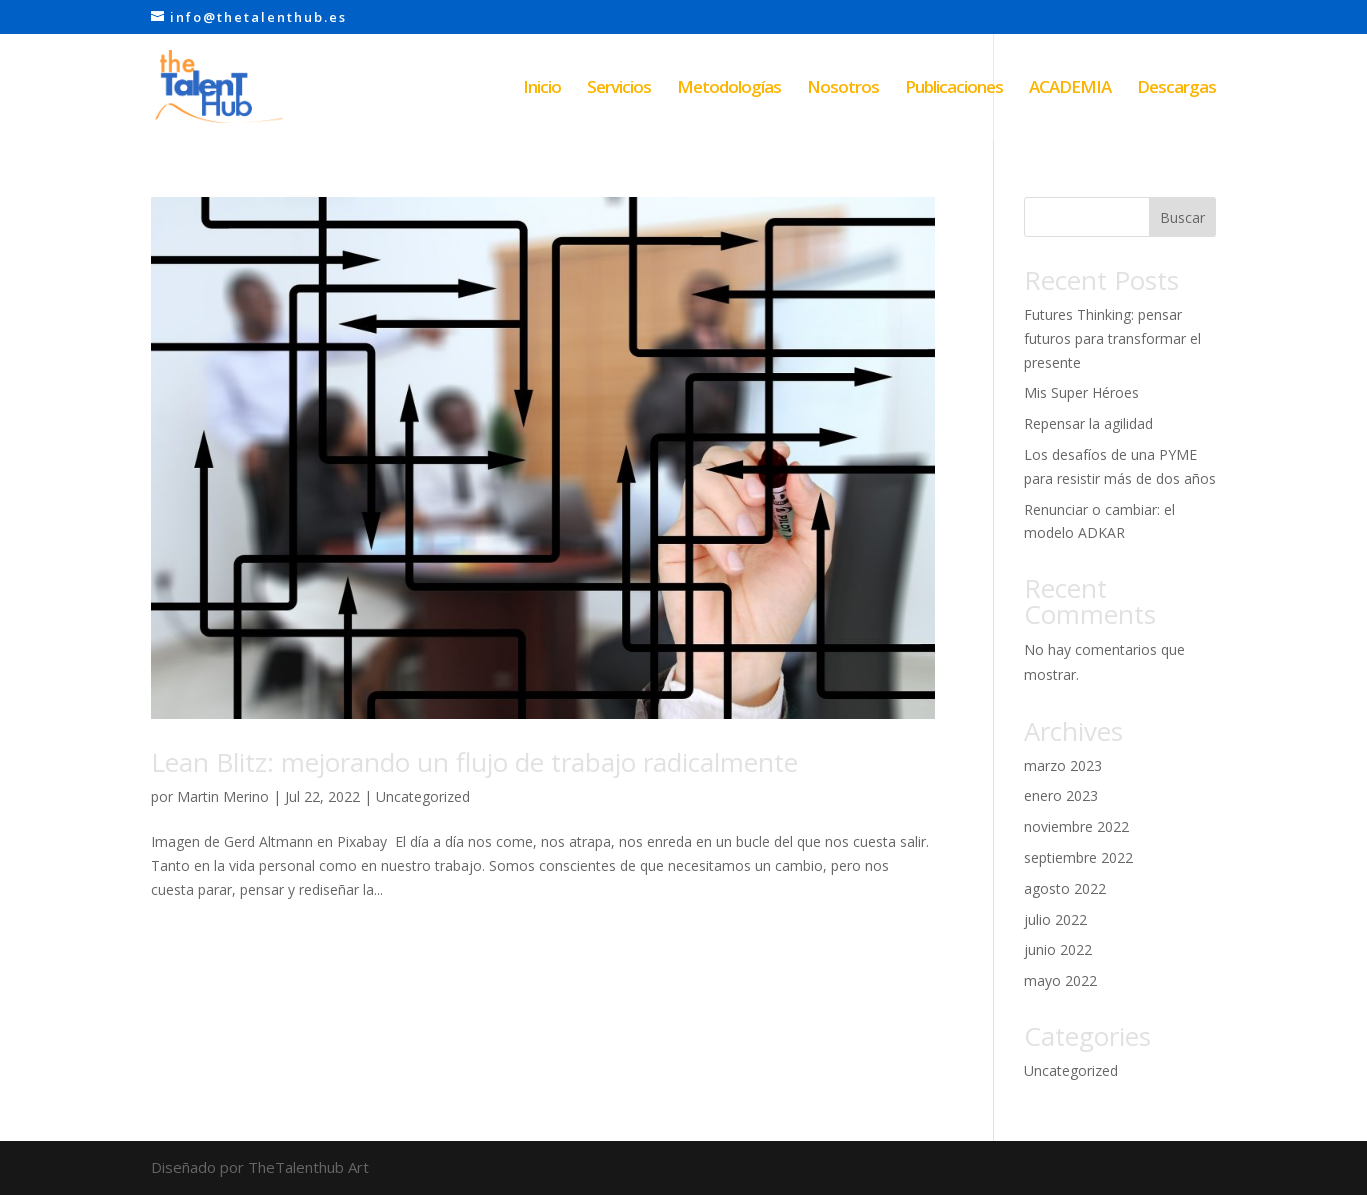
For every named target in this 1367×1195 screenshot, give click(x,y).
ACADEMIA (1070, 89)
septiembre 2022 (1078, 857)
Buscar (1182, 217)
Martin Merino (223, 796)
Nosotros (843, 89)
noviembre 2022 (1076, 826)
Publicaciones (954, 89)
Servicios (619, 89)
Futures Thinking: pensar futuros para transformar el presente (1112, 338)
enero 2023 (1061, 795)
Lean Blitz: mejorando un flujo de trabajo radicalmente (474, 762)
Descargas (1176, 89)
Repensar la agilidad (1088, 423)
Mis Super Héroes (1081, 392)
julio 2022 (1055, 919)
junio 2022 (1058, 949)
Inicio (542, 89)
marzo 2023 (1063, 765)
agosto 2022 (1065, 888)
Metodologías (729, 89)
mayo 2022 (1060, 980)
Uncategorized (423, 796)
